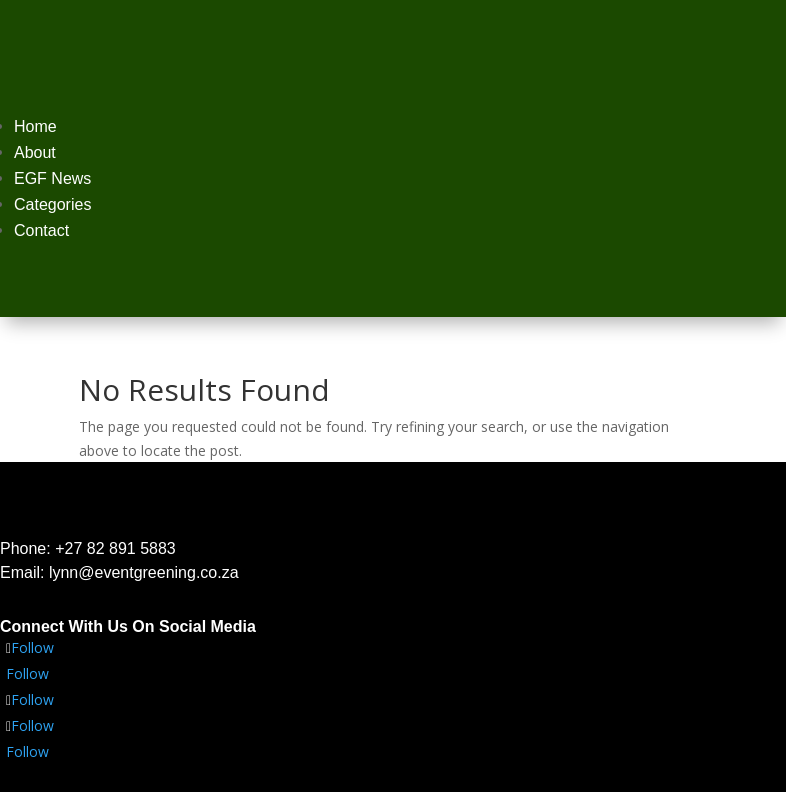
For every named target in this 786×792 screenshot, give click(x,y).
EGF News (52, 178)
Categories (52, 204)
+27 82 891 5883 (115, 548)
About (35, 152)
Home (35, 126)
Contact (41, 230)
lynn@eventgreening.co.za (144, 572)
